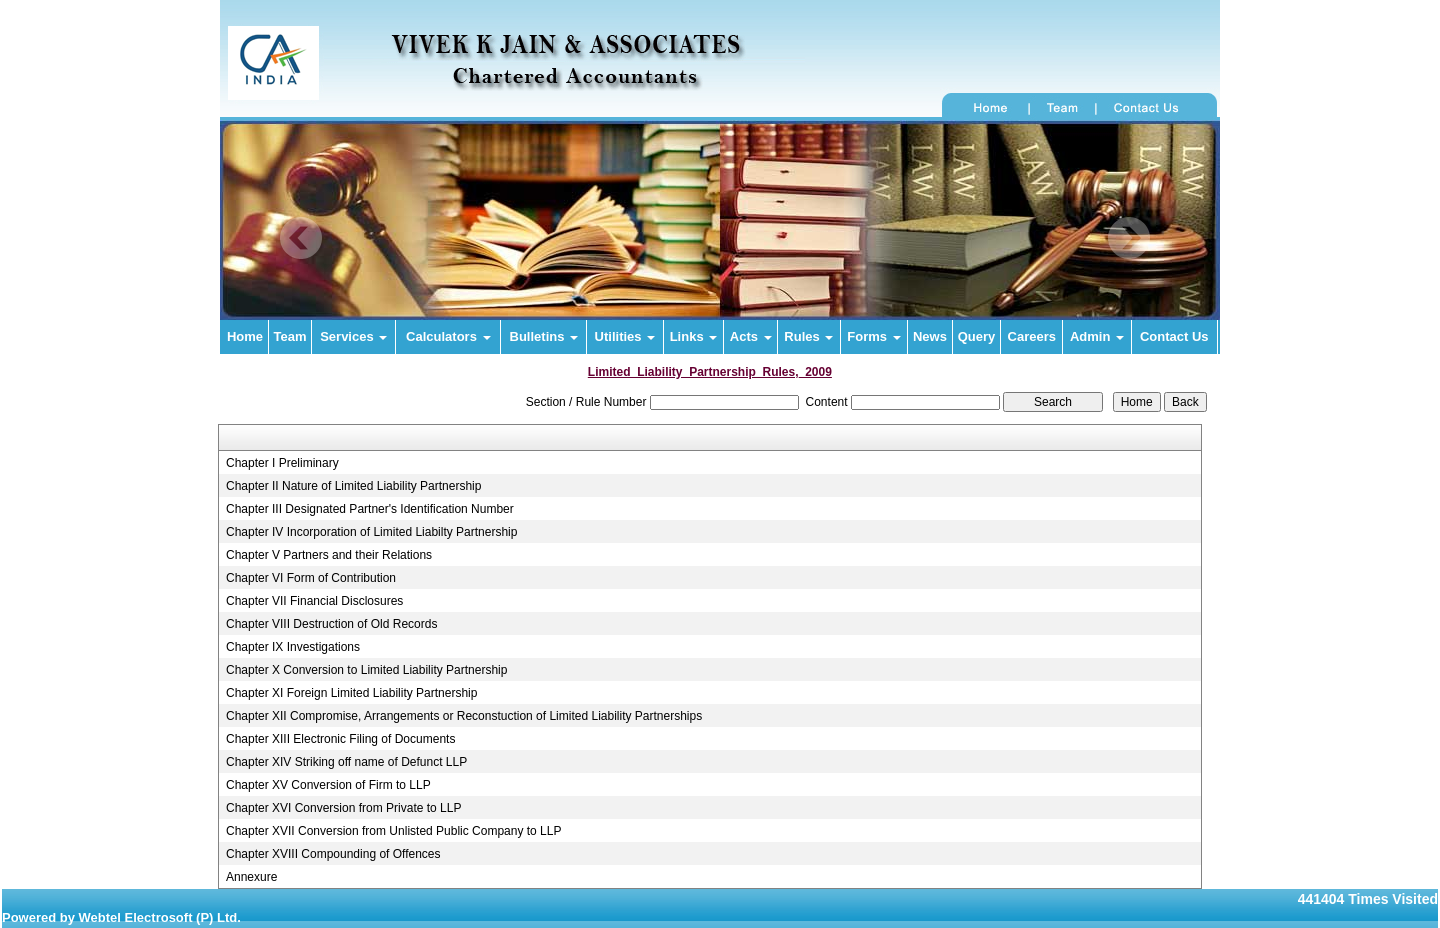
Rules (808, 336)
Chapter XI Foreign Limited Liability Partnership (351, 693)
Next (1128, 238)
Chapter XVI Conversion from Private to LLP (343, 808)
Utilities (625, 336)
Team (290, 336)
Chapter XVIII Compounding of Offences (333, 854)
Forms (873, 336)
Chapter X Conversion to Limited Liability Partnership (366, 670)
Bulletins (544, 336)
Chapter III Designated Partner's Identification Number (370, 509)
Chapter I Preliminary (282, 463)
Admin (1097, 336)
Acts (751, 336)
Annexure (251, 877)
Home (245, 336)
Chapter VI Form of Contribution (311, 578)
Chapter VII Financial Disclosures (314, 601)
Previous (301, 238)
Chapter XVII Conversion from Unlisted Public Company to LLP (394, 831)
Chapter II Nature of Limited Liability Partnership (353, 486)
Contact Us (1174, 336)
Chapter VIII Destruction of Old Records (331, 624)
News (930, 336)
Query (977, 336)
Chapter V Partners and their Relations (329, 555)
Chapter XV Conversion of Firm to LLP (328, 785)
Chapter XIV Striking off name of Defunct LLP (346, 762)
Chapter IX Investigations (293, 647)
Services (353, 336)
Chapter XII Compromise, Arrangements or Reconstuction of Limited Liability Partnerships (464, 716)
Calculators (448, 336)
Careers (1032, 336)
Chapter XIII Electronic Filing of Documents (340, 739)
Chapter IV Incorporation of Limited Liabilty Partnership (372, 532)
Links (694, 336)
